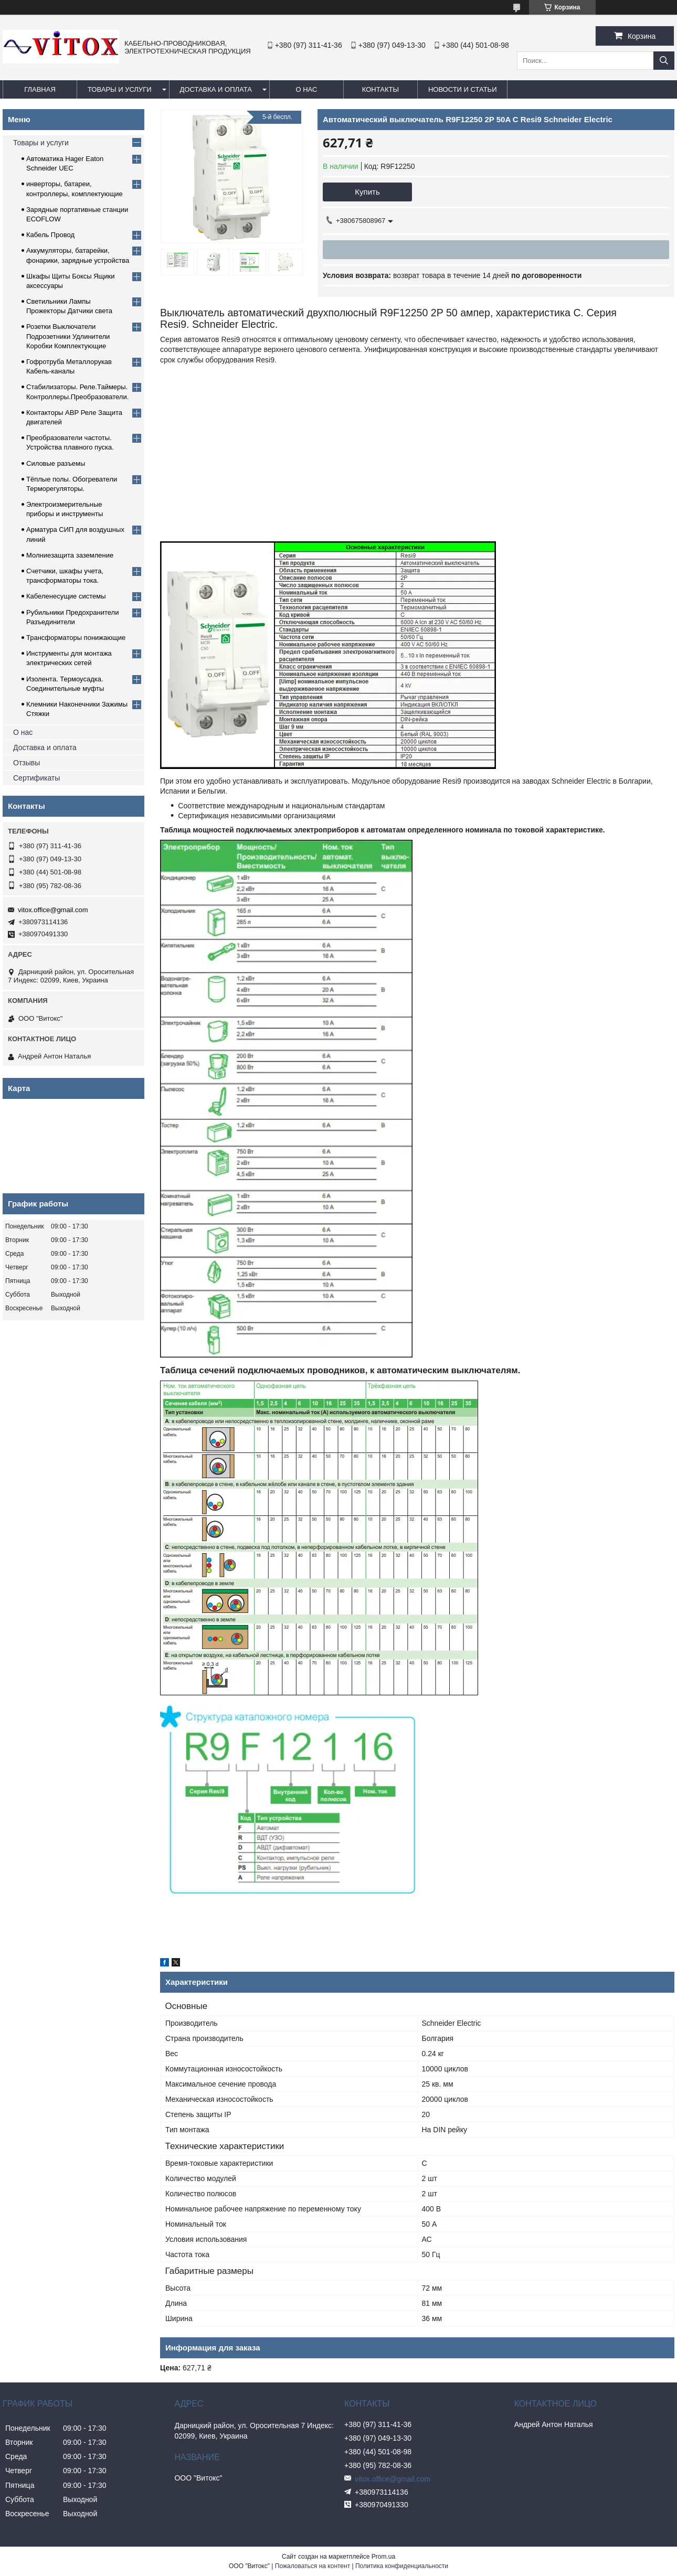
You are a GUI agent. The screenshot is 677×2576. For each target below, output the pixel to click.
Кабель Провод (50, 235)
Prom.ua (383, 2556)
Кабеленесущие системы (66, 596)
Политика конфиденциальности (401, 2566)
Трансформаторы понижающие (75, 638)
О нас (306, 89)
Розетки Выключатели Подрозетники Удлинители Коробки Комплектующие (68, 336)
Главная (40, 89)
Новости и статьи (462, 89)
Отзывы (26, 762)
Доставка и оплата (216, 89)
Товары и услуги (120, 89)
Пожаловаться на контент (312, 2566)
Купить (367, 191)
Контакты (380, 89)
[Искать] (663, 60)
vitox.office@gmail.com (53, 910)
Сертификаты (36, 778)
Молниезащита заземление (69, 555)
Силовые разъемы (55, 463)
